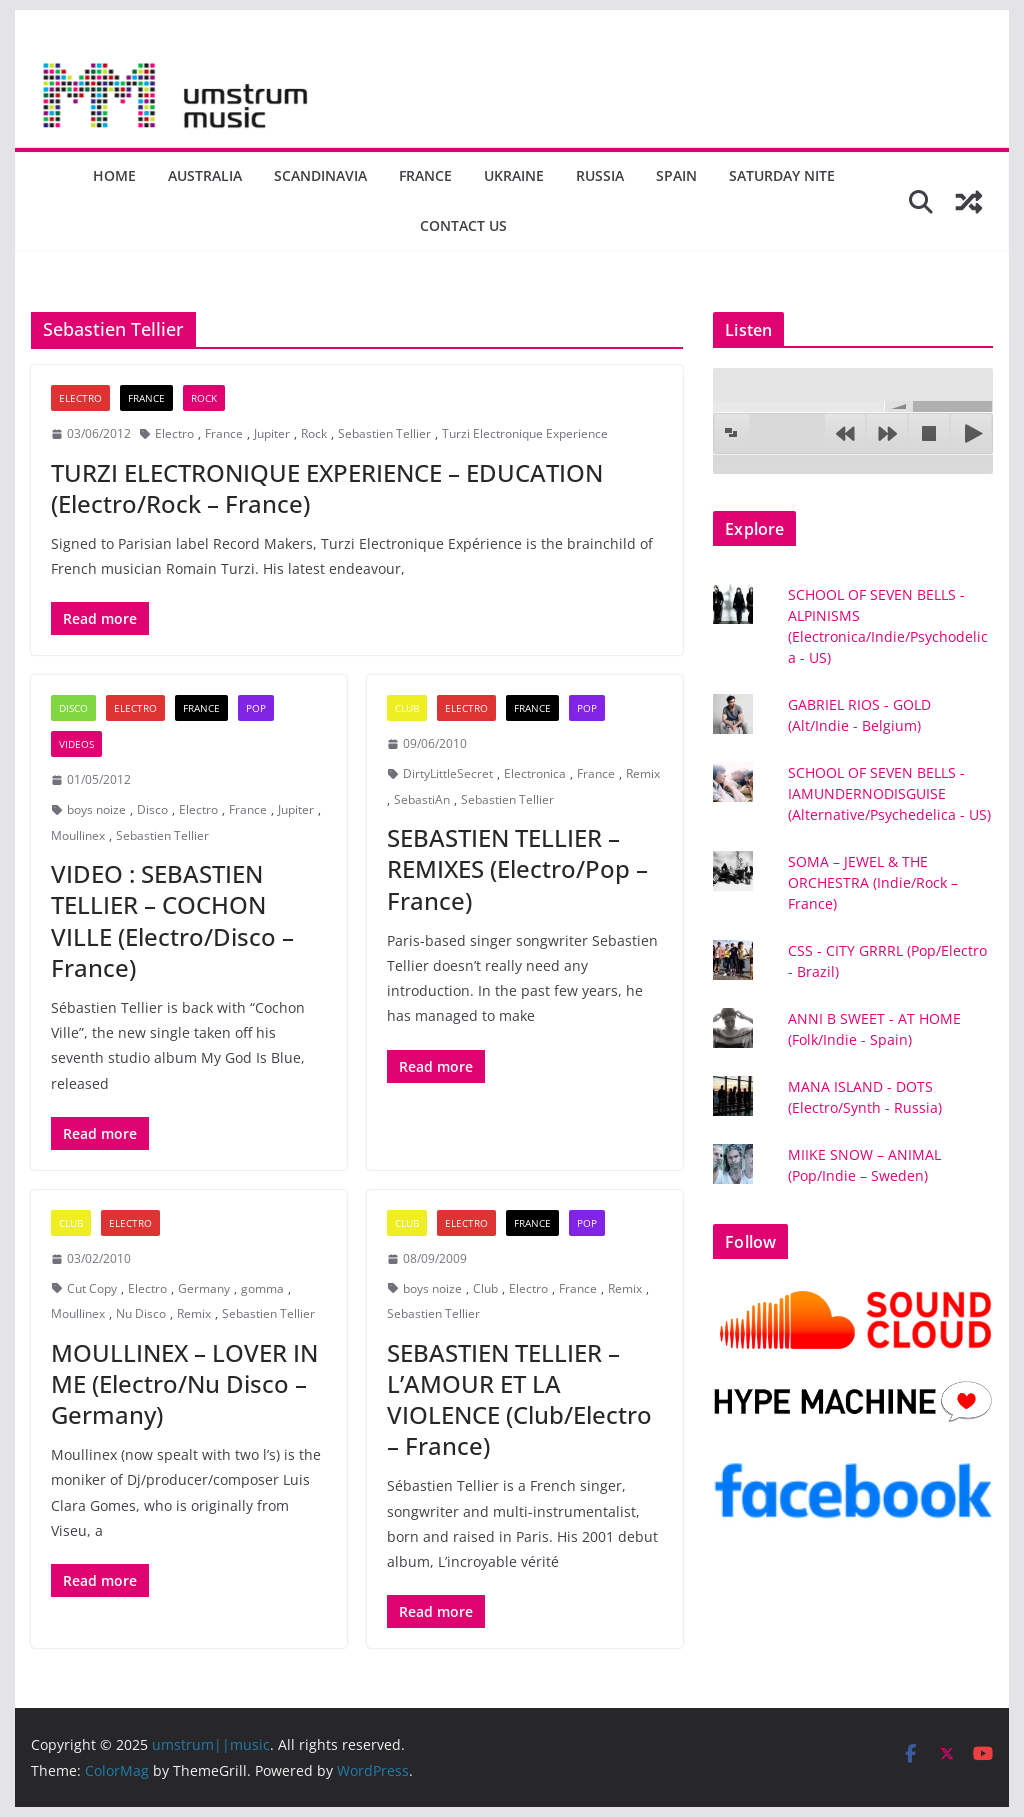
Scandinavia (320, 175)
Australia (205, 175)
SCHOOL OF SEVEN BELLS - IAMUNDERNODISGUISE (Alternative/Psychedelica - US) (889, 793)
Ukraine (514, 175)
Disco (73, 708)
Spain (676, 175)
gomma (262, 1288)
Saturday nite (782, 175)
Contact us (463, 225)
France (425, 175)
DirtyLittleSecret (448, 773)
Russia (600, 175)
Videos (76, 744)
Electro (80, 398)
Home (114, 175)
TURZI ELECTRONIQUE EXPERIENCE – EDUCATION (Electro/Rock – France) (327, 488)
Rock (204, 398)
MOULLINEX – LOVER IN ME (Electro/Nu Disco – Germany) (184, 1383)
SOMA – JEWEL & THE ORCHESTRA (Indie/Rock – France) (873, 882)
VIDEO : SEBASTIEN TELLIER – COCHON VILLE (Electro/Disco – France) (172, 920)
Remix (643, 773)
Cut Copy (92, 1288)
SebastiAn (422, 799)
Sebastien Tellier (384, 433)
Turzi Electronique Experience (525, 433)
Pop (256, 708)
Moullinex (78, 835)
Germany (204, 1288)
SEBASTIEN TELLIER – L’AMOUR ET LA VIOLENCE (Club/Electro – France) (519, 1399)
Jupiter (272, 433)
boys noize (96, 809)
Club (407, 708)
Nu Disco (141, 1313)
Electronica (535, 773)
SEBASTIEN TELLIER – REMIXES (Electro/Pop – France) (517, 868)
